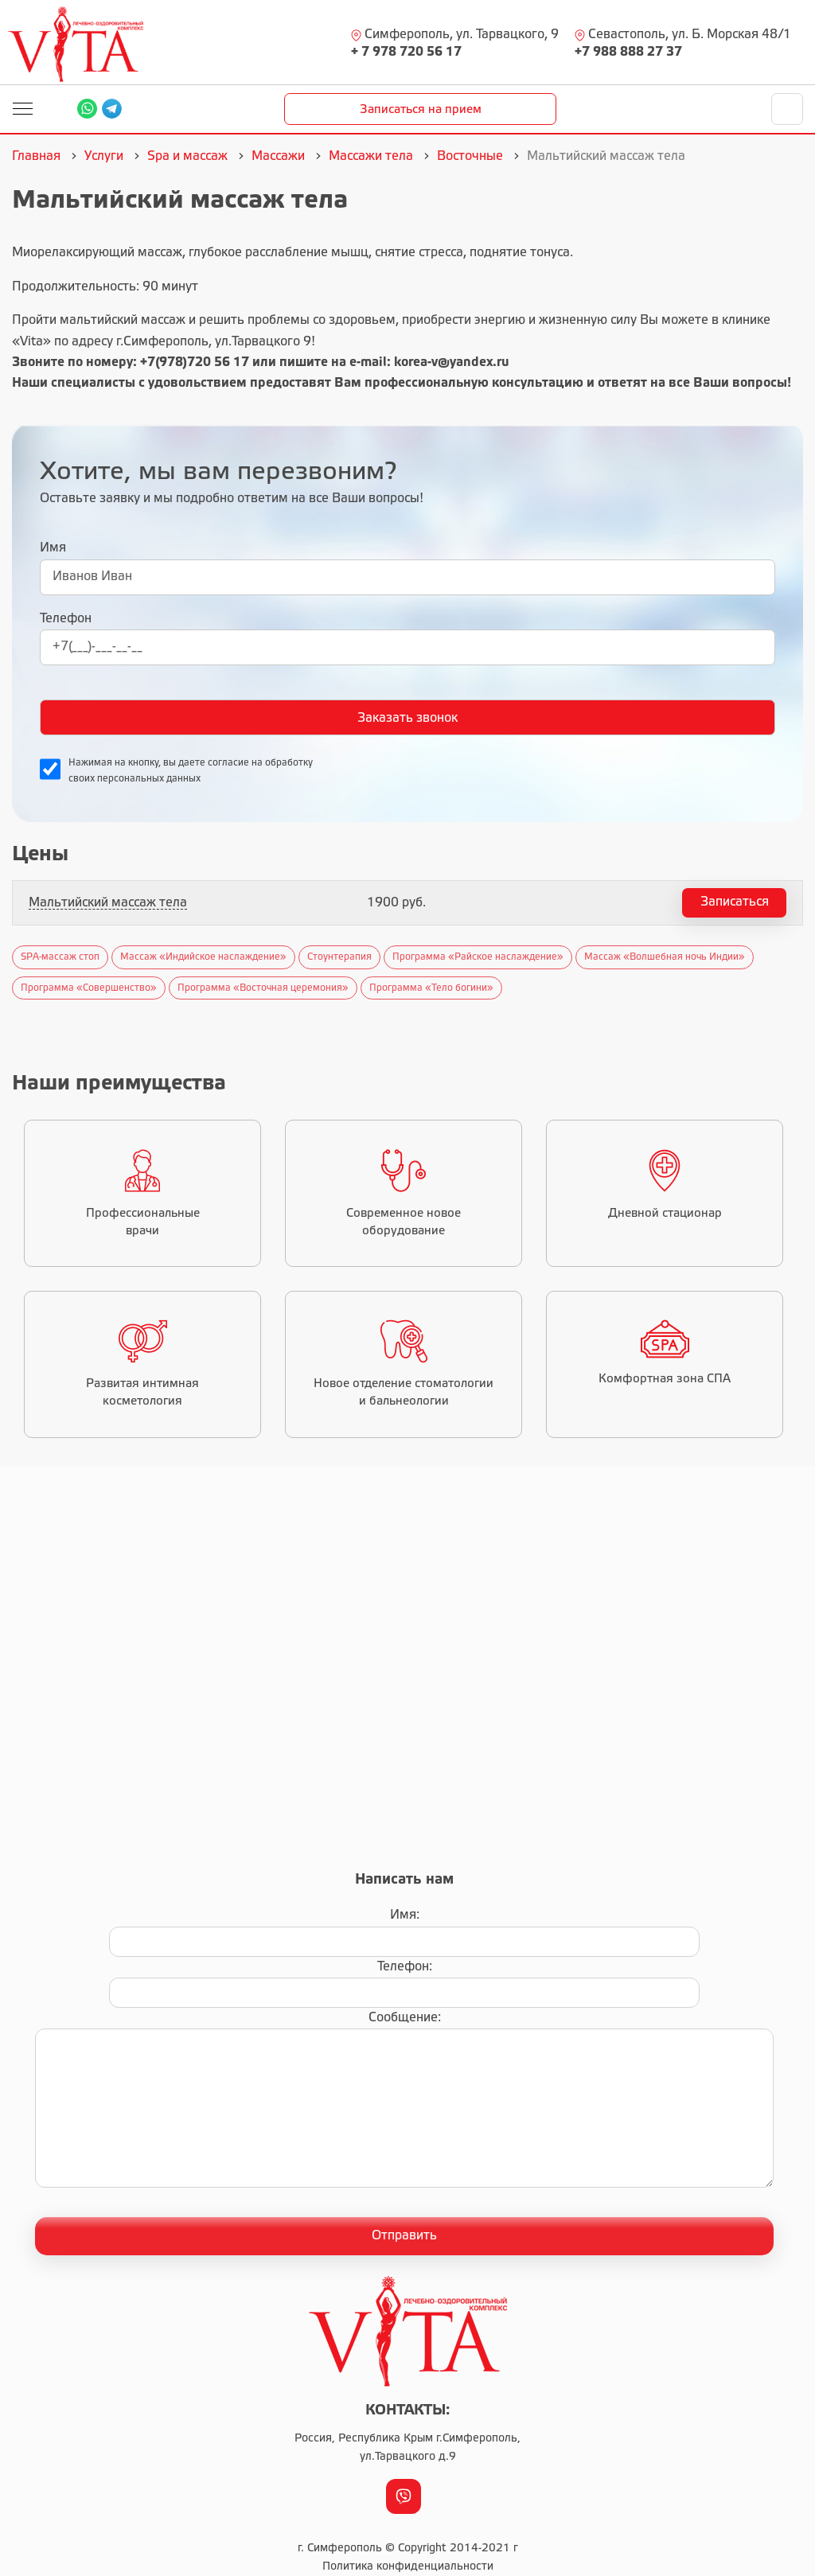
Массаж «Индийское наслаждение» (203, 957)
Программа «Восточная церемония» (263, 988)
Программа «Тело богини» (431, 988)
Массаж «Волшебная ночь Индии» (664, 957)
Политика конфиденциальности (407, 2567)
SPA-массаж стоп (60, 957)
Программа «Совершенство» (89, 988)
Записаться (734, 902)
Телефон (66, 619)
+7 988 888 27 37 (628, 52)
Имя (53, 548)
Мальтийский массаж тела (108, 903)
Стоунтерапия (339, 957)
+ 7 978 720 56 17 (406, 52)
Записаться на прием (421, 109)
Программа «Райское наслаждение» (477, 957)
